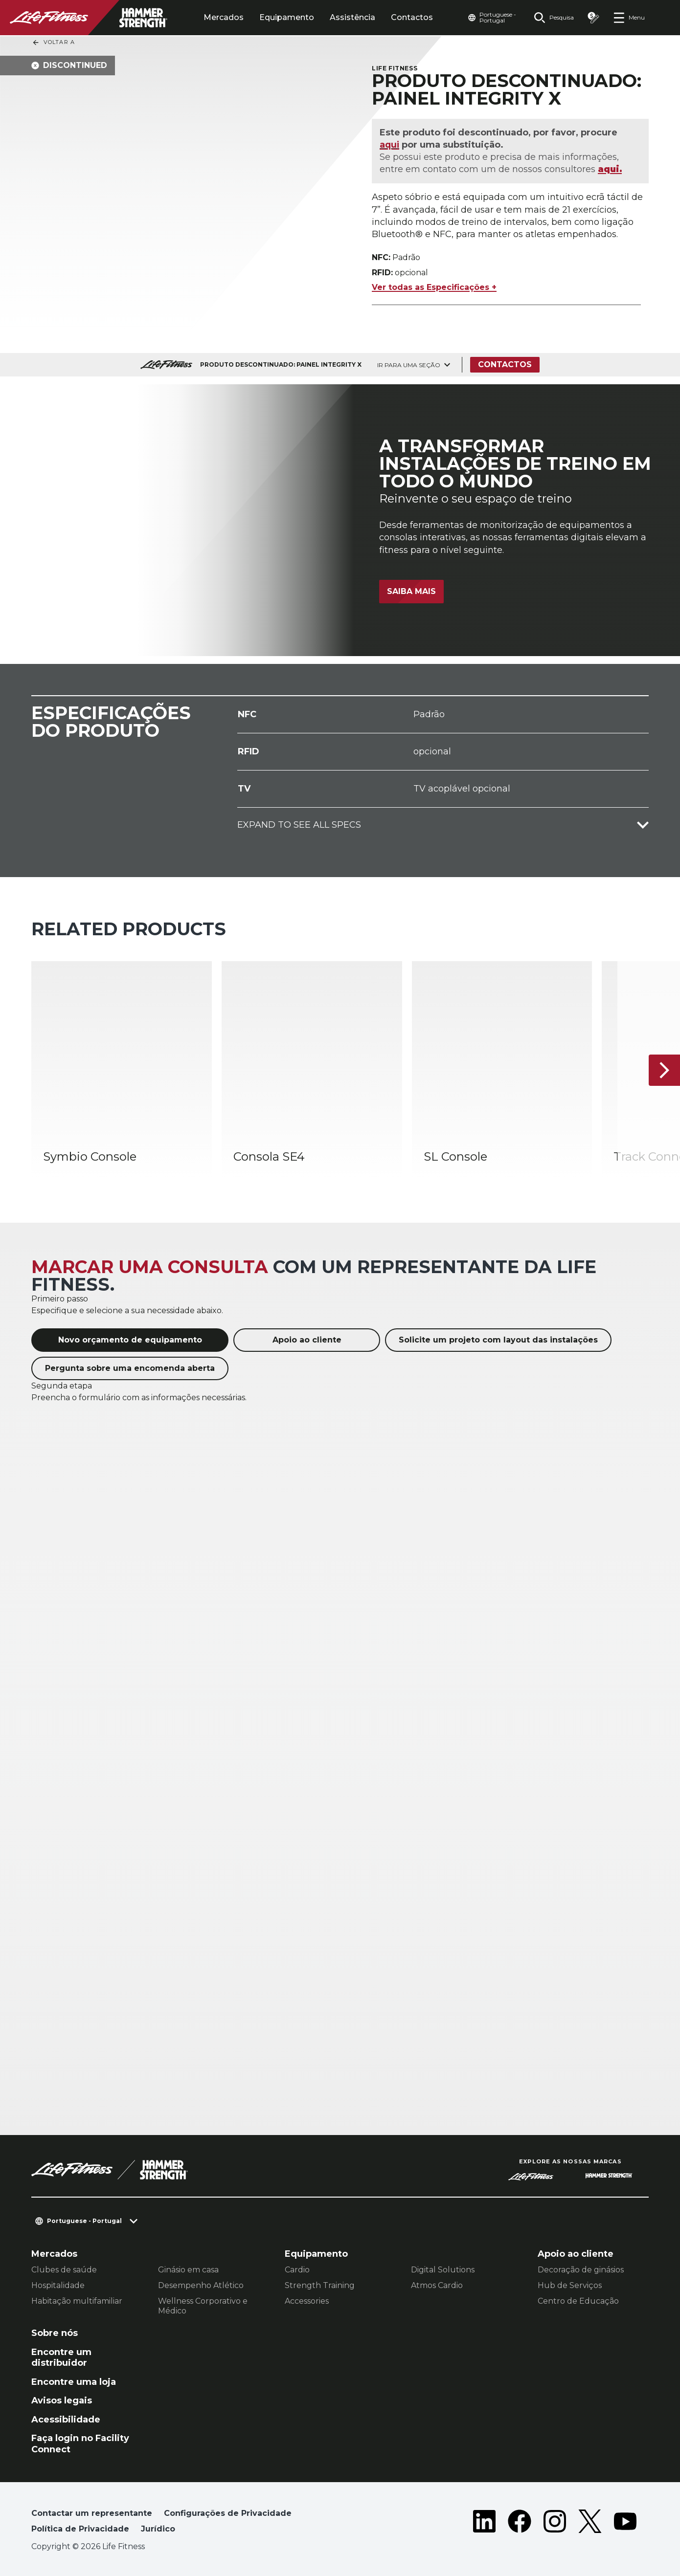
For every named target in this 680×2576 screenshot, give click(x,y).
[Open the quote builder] (593, 17)
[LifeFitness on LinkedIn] (484, 2523)
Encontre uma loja (73, 2382)
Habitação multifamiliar (76, 2301)
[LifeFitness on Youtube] (625, 2523)
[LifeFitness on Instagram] (555, 2523)
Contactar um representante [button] (91, 2513)
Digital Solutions (443, 2269)
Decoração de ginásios (581, 2269)
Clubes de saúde (64, 2269)
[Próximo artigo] (664, 1070)
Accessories (307, 2301)
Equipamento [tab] (286, 17)
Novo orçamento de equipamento (130, 1339)
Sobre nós (54, 2333)
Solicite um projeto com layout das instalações (498, 1339)
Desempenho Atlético (201, 2285)
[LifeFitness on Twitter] (590, 2523)
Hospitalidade (58, 2285)
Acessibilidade (65, 2419)
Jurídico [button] (158, 2528)
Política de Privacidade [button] (80, 2528)
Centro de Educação (578, 2301)
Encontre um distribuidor (61, 2358)
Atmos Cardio (437, 2285)
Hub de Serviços (570, 2285)
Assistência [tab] (352, 17)
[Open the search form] (554, 17)
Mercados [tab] (224, 17)
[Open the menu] (629, 17)
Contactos (412, 17)
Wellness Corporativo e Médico (203, 2305)
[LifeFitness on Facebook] (519, 2523)
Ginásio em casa (188, 2269)
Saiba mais (411, 591)
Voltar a (53, 42)
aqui (390, 144)
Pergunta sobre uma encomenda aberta (130, 1368)
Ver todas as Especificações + (434, 287)
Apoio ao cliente (306, 1339)
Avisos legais (61, 2400)
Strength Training (320, 2285)
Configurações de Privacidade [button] (228, 2513)
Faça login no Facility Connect (80, 2444)
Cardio (297, 2269)
